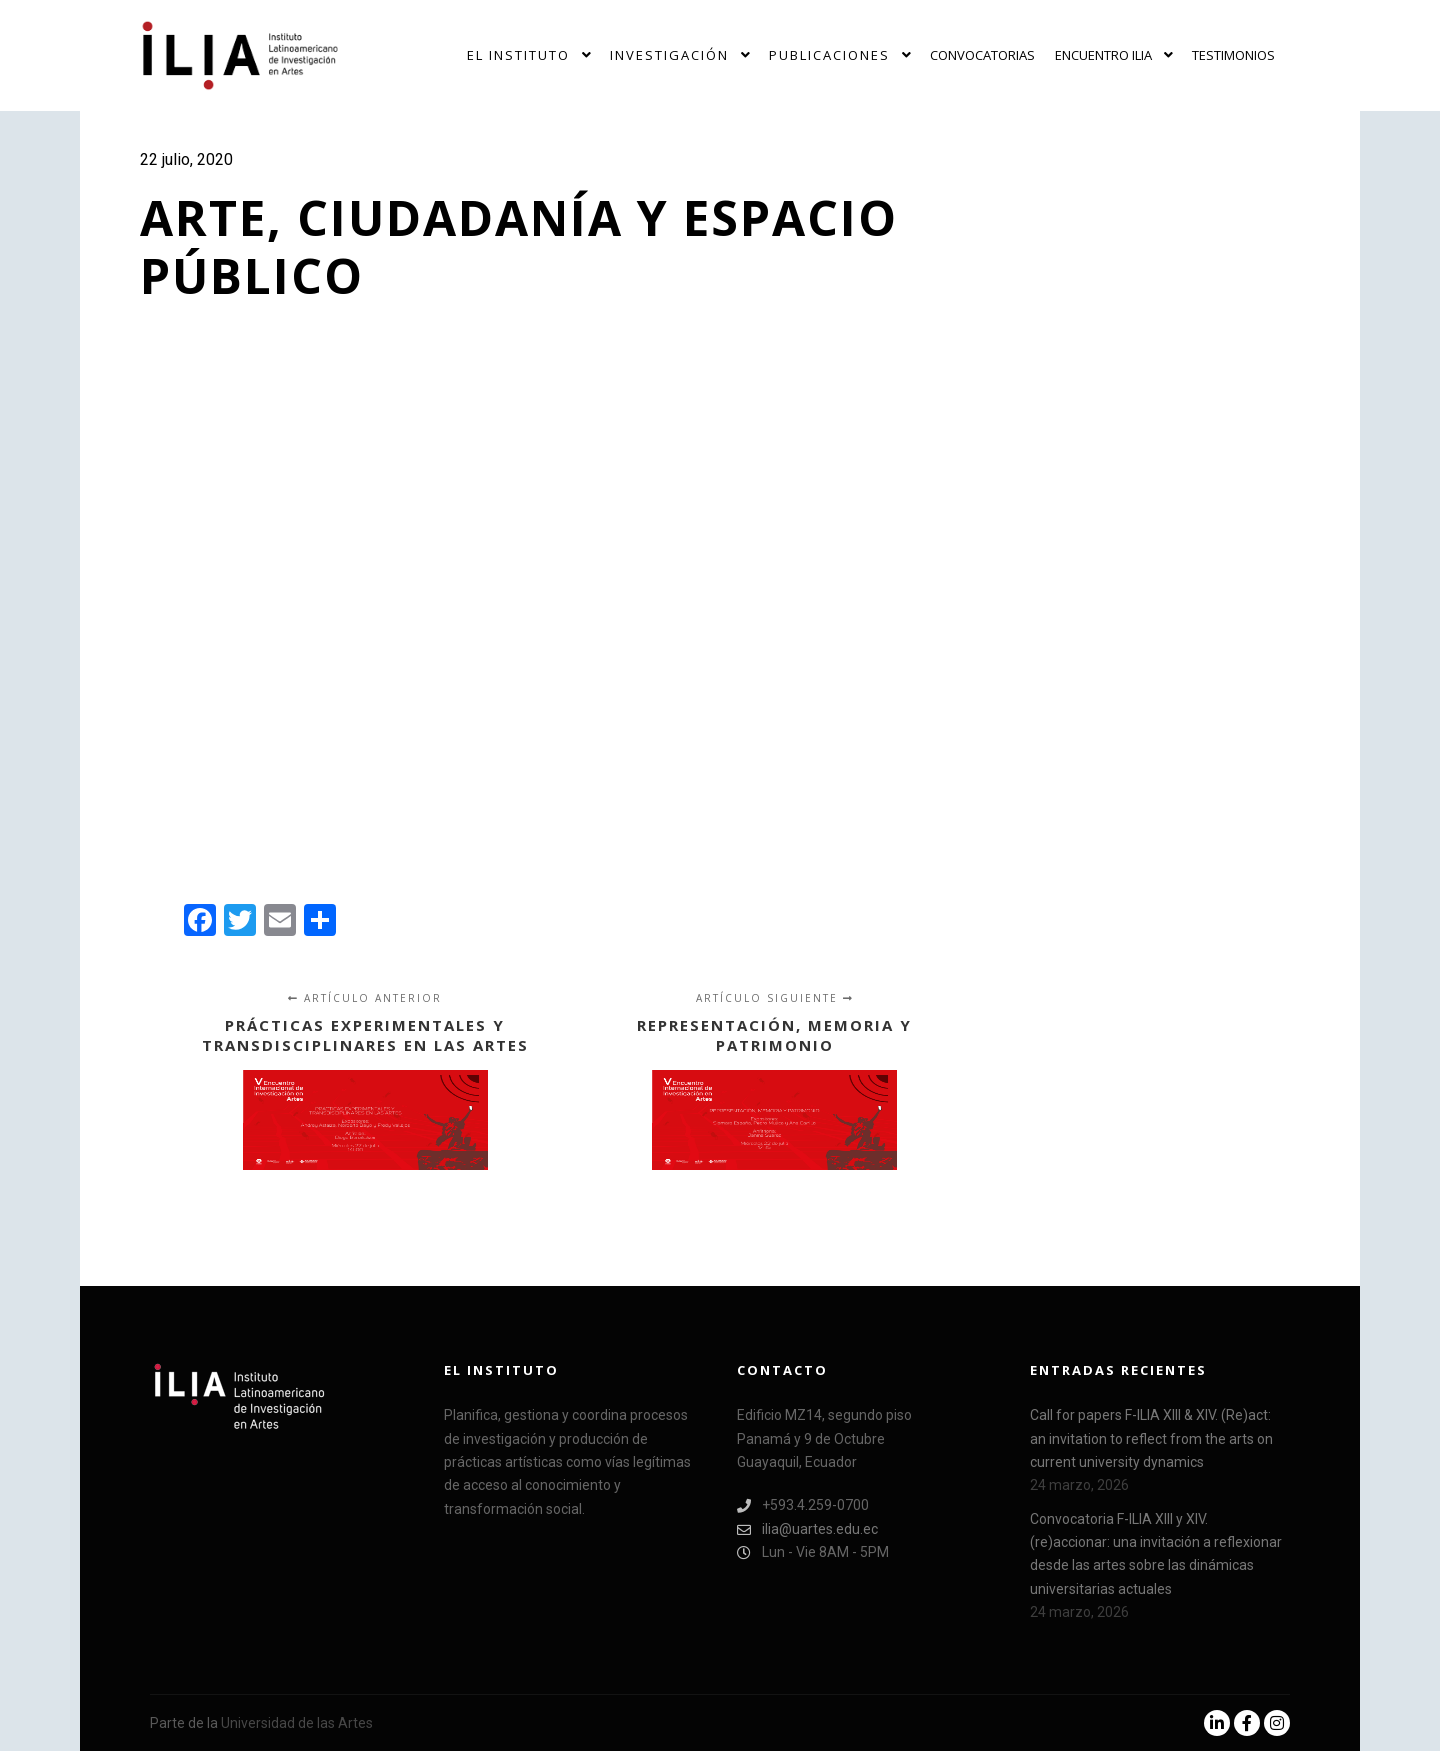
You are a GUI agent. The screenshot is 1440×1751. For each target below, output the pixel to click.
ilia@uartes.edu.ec (807, 1529)
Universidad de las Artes (297, 1723)
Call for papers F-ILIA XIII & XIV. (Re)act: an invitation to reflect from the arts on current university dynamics (1151, 1438)
